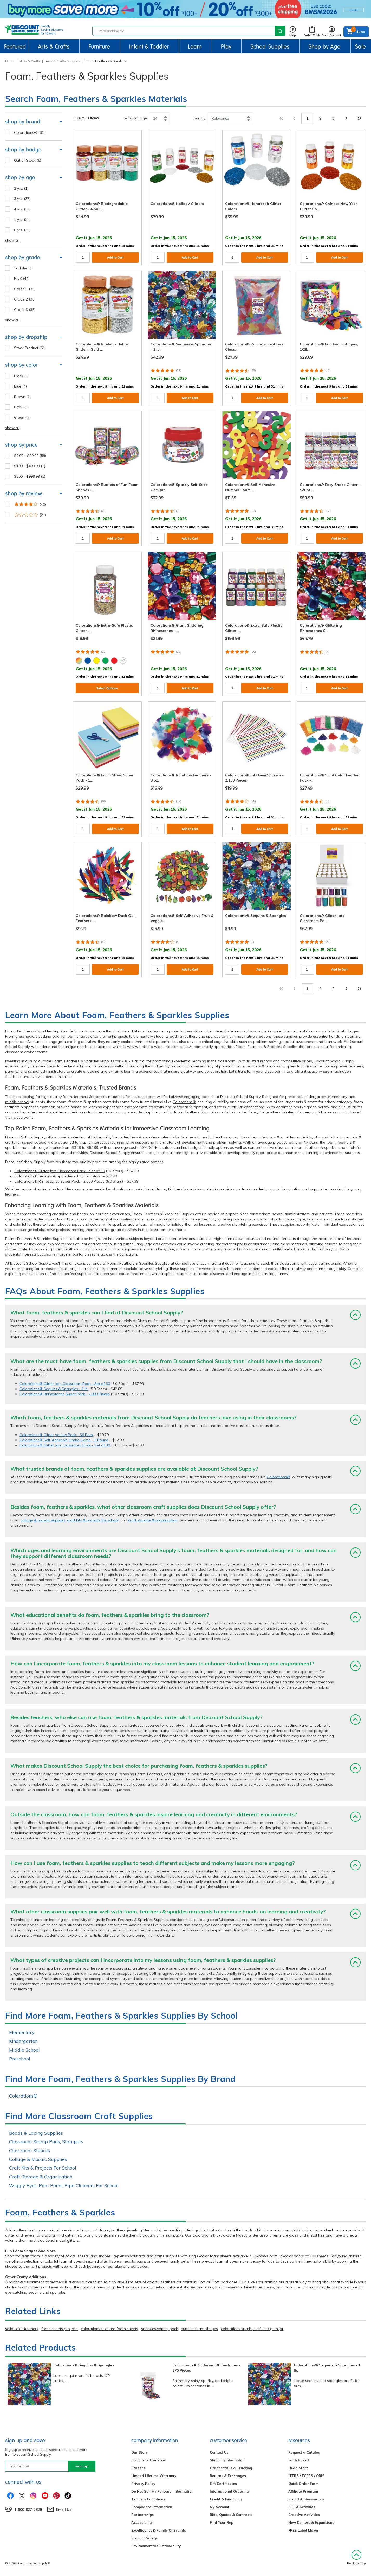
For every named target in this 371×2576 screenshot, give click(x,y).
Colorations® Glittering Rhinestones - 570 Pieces (206, 2368)
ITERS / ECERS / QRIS (306, 2476)
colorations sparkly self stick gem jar (252, 2328)
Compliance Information (151, 2507)
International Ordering (229, 2491)
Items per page (135, 118)
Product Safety (144, 2538)
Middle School (24, 2050)
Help (292, 31)
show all (12, 240)
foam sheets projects (59, 2328)
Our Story (139, 2452)
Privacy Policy (143, 2483)
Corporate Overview (148, 2460)
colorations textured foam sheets (109, 2328)
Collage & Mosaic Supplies (38, 2159)
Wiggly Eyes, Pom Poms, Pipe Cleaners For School (64, 2185)
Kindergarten (23, 2041)
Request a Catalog (304, 2452)
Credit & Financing (226, 2499)
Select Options (107, 688)
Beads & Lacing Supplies (36, 2133)
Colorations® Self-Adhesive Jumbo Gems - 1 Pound (63, 1440)
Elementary (22, 2033)
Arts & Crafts (30, 61)
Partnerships (142, 2515)
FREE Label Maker (303, 2530)
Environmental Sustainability (156, 2546)
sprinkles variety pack (159, 2328)
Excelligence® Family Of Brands (158, 2530)
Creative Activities (304, 2515)
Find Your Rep (221, 2522)
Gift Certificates (223, 2483)
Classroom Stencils (29, 2150)
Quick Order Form (303, 2483)
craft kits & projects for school (93, 1520)
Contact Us (219, 2452)
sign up (81, 2466)
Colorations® (184, 1101)
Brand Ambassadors (306, 2499)
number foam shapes (199, 2328)
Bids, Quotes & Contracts (231, 2515)
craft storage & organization (153, 1520)
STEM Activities (301, 2507)
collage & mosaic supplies (43, 1520)
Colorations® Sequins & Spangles (83, 2365)
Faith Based (298, 2460)
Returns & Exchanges (228, 2476)
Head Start (298, 2468)
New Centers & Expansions (311, 2522)
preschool (293, 1096)
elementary (337, 1096)
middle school (17, 1101)
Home (9, 61)
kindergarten (315, 1096)
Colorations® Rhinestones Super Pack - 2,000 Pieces (59, 1181)
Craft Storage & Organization (40, 2177)
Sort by (199, 118)
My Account (219, 2507)
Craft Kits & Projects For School (42, 2168)
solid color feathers (21, 2328)
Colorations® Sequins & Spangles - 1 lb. (48, 1176)
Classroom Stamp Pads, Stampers (46, 2142)
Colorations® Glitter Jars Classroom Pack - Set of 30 (59, 1171)
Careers (138, 2468)
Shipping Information (227, 2460)
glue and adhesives (131, 2266)
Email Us (63, 2509)
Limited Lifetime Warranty (153, 2476)
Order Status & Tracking (231, 2468)
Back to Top (356, 2557)
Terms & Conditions (148, 2499)
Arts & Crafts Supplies (63, 61)
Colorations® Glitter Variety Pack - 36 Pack (56, 1434)
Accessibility (142, 2522)
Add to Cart (115, 257)
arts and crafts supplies (159, 2256)
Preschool (19, 2059)
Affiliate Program (303, 2491)
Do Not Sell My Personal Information (162, 2491)
